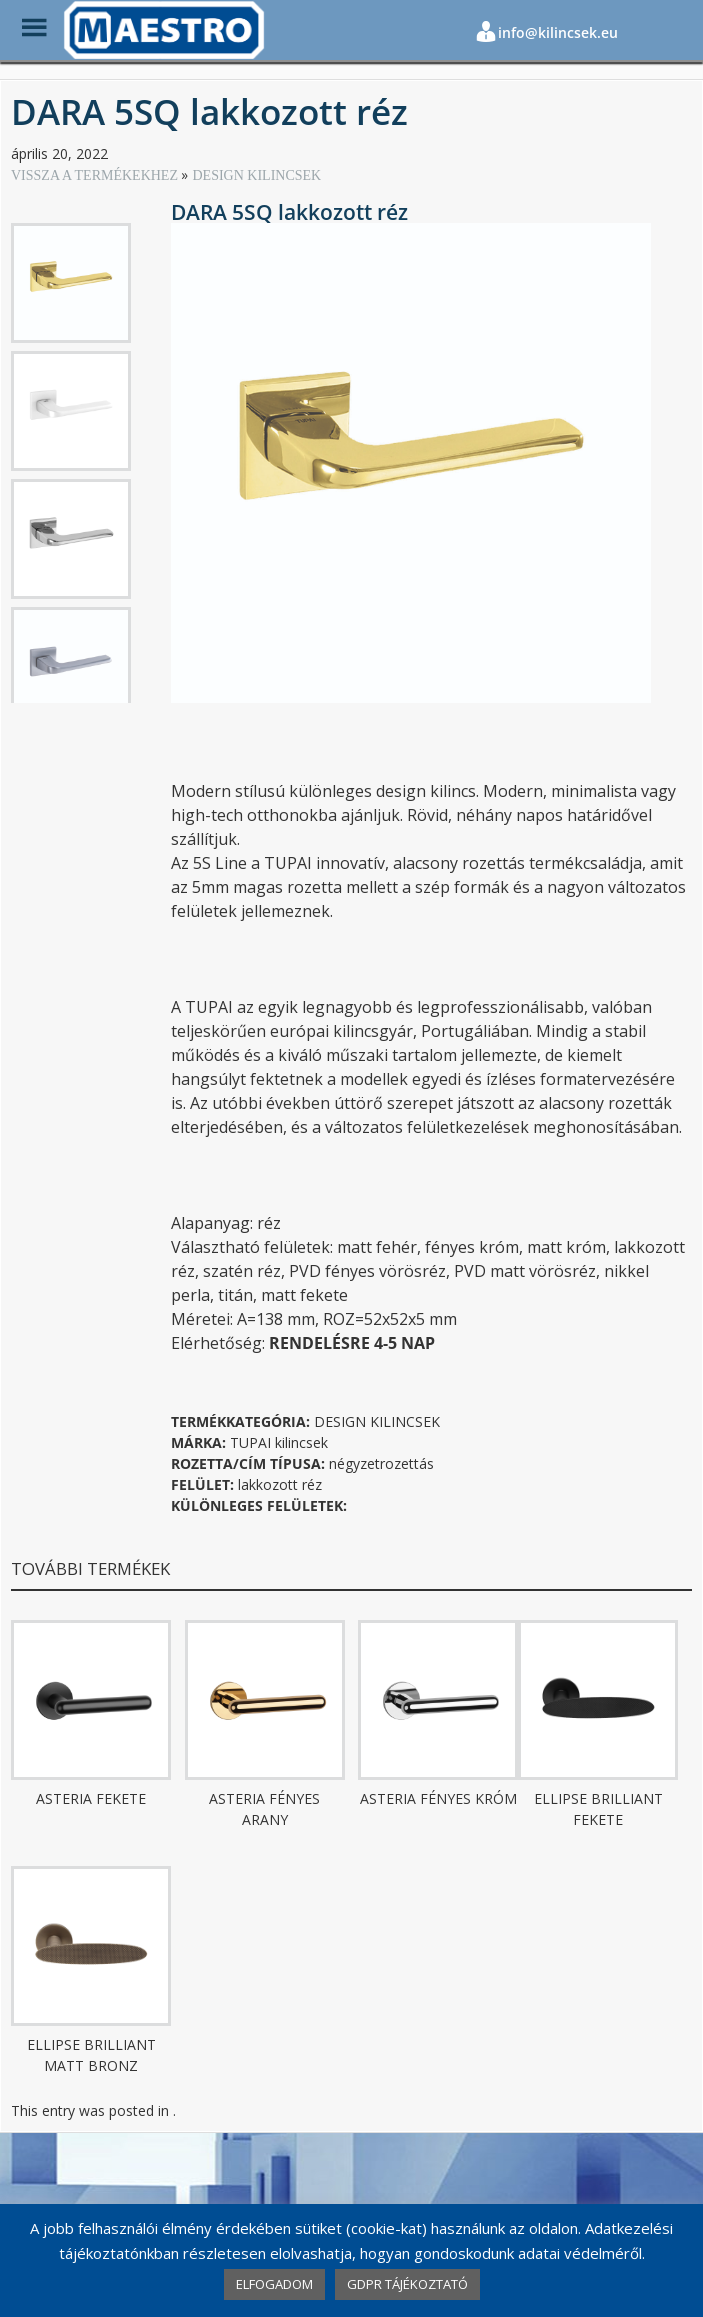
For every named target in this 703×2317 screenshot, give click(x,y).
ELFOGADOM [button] (274, 2284)
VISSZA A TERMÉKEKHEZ (96, 175)
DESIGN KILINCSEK (256, 175)
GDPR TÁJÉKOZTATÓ (407, 2284)
